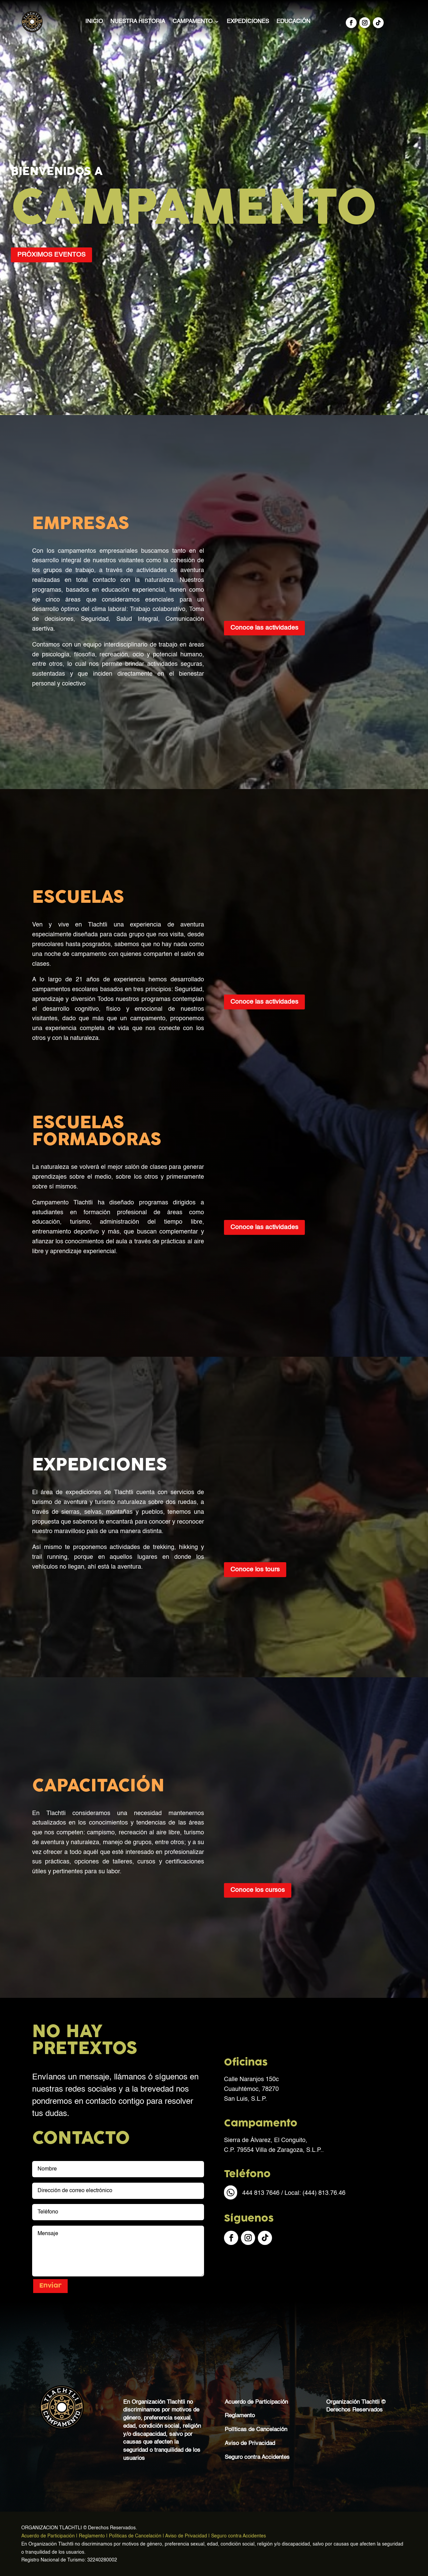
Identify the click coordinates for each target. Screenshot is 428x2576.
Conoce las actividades (264, 628)
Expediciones (248, 21)
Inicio (94, 21)
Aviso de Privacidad (250, 2443)
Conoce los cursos (257, 1890)
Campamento (192, 21)
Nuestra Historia (137, 21)
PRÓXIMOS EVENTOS (51, 255)
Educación (293, 21)
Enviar (50, 2285)
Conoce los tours (255, 1569)
